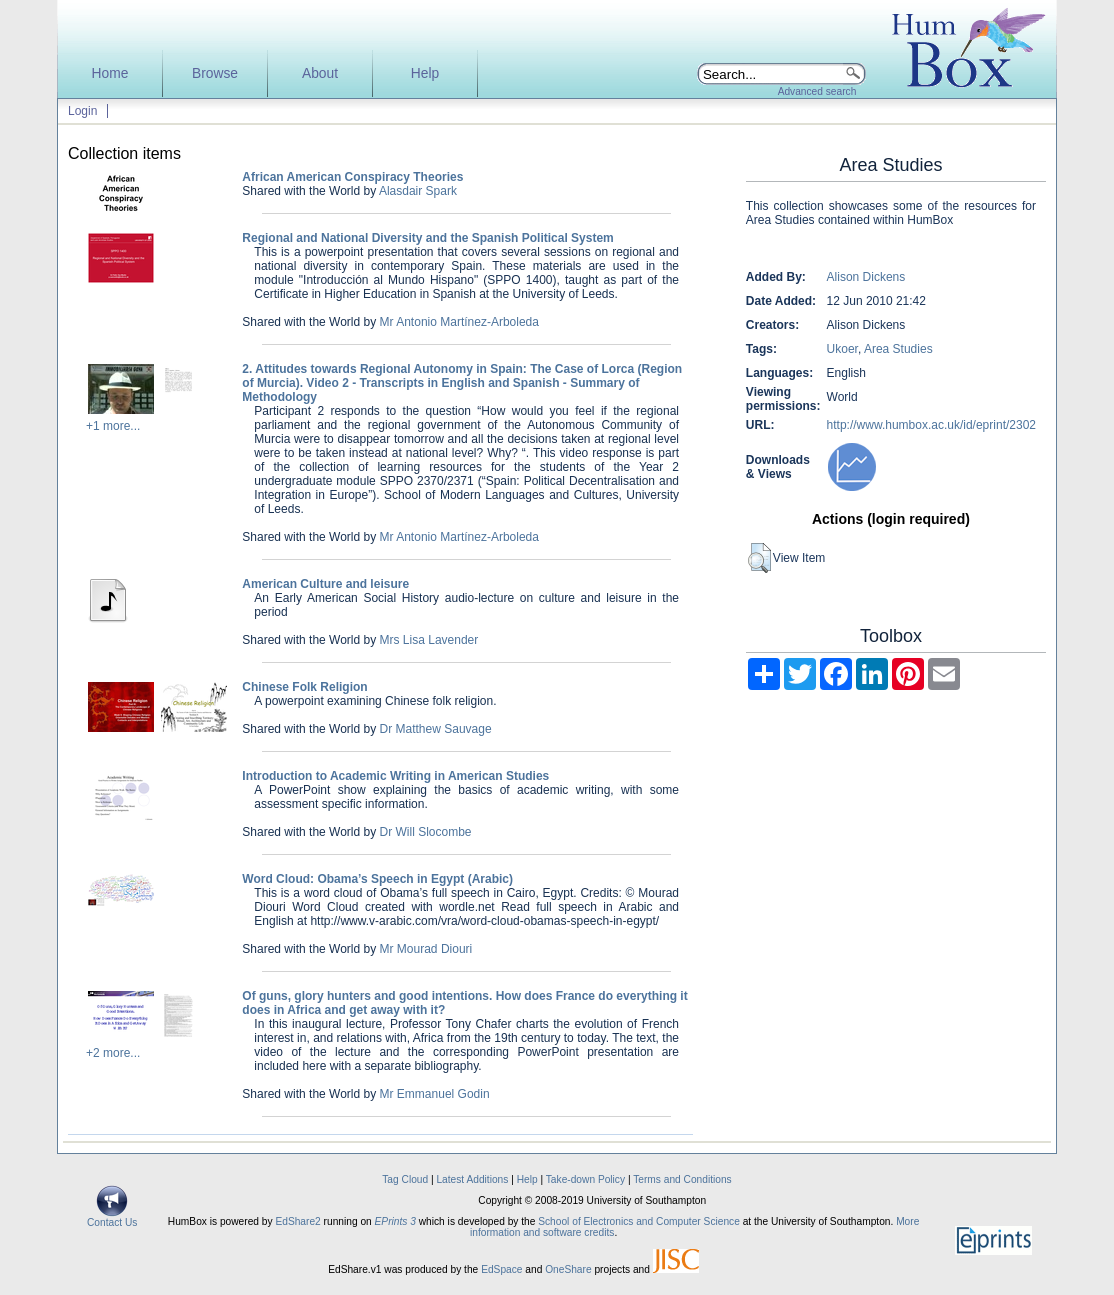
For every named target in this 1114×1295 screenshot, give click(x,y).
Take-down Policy (585, 1179)
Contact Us (112, 1218)
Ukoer (842, 349)
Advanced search (817, 91)
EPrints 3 (395, 1221)
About (320, 73)
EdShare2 (297, 1221)
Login (82, 111)
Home (110, 73)
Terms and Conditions (682, 1179)
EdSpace (501, 1269)
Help (425, 73)
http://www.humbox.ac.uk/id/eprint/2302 (931, 425)
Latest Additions (472, 1179)
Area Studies (898, 349)
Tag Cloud (405, 1179)
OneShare (568, 1269)
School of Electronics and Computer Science (639, 1221)
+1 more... (113, 426)
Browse (215, 73)
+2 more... (113, 1053)
